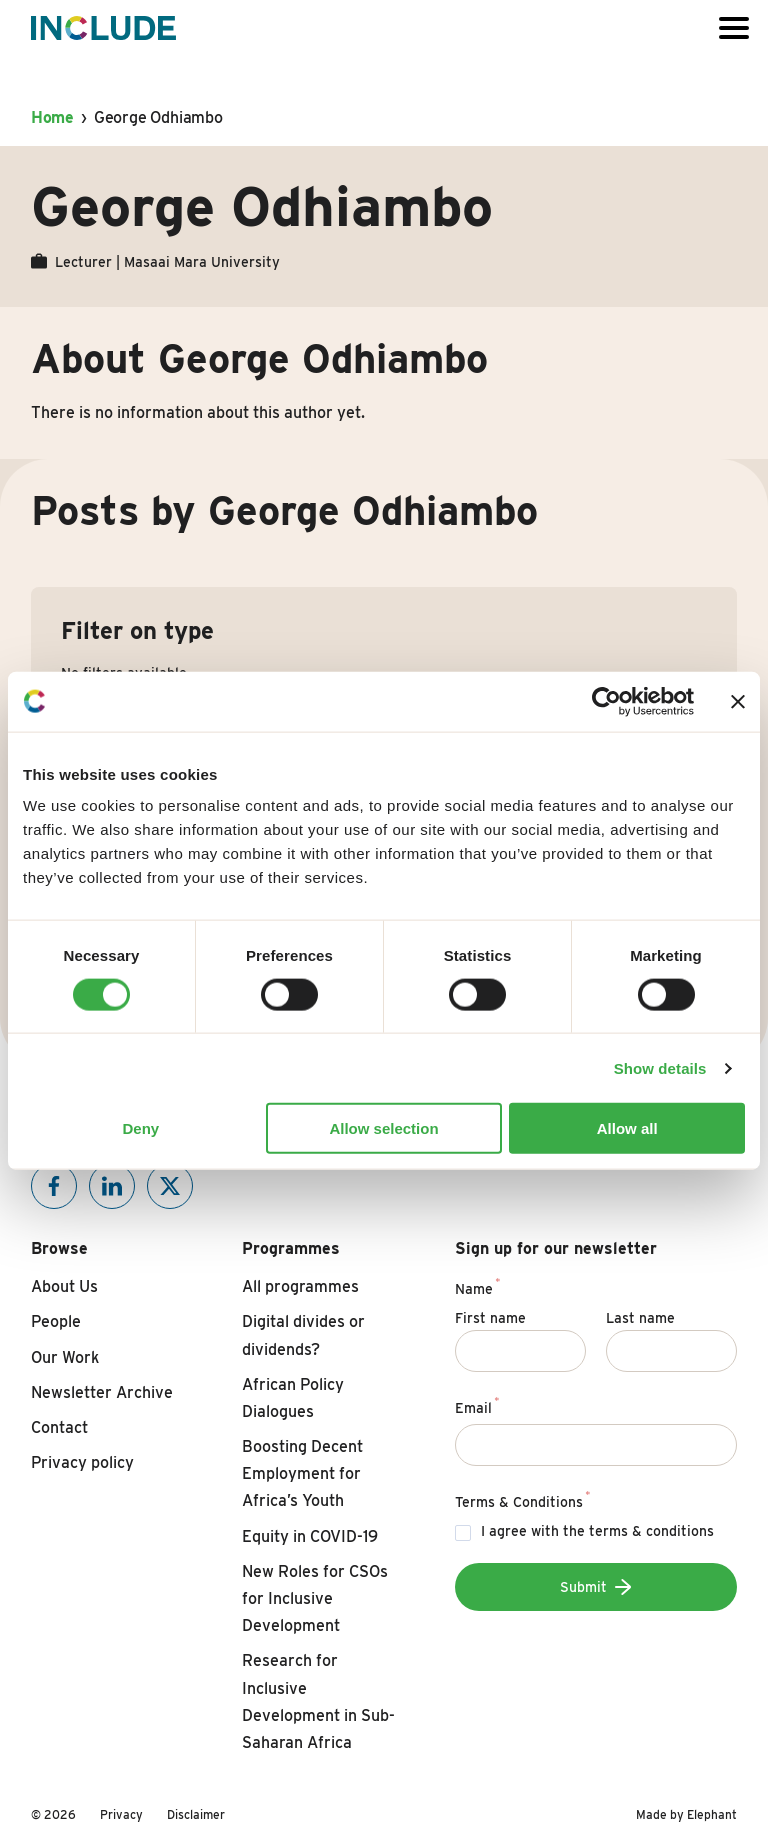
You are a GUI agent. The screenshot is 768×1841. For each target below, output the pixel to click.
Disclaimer (196, 1814)
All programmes (300, 1286)
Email (477, 1405)
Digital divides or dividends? (303, 1335)
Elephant (712, 1814)
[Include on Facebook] (54, 1186)
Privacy (121, 1814)
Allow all (627, 1128)
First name (490, 1318)
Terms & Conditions (523, 1499)
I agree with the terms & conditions (597, 1531)
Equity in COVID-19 (310, 1536)
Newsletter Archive (102, 1392)
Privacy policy (82, 1462)
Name (478, 1286)
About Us (64, 1286)
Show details (660, 1067)
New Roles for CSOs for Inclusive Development (315, 1598)
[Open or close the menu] (734, 28)
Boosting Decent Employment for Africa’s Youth (302, 1473)
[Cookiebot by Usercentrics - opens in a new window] (606, 701)
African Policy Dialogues (293, 1398)
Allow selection (383, 1128)
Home (52, 117)
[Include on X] (170, 1186)
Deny (140, 1128)
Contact (59, 1427)
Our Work (65, 1357)
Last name (640, 1318)
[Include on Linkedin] (112, 1186)
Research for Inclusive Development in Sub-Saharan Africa (318, 1701)
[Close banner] (738, 701)
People (56, 1321)
